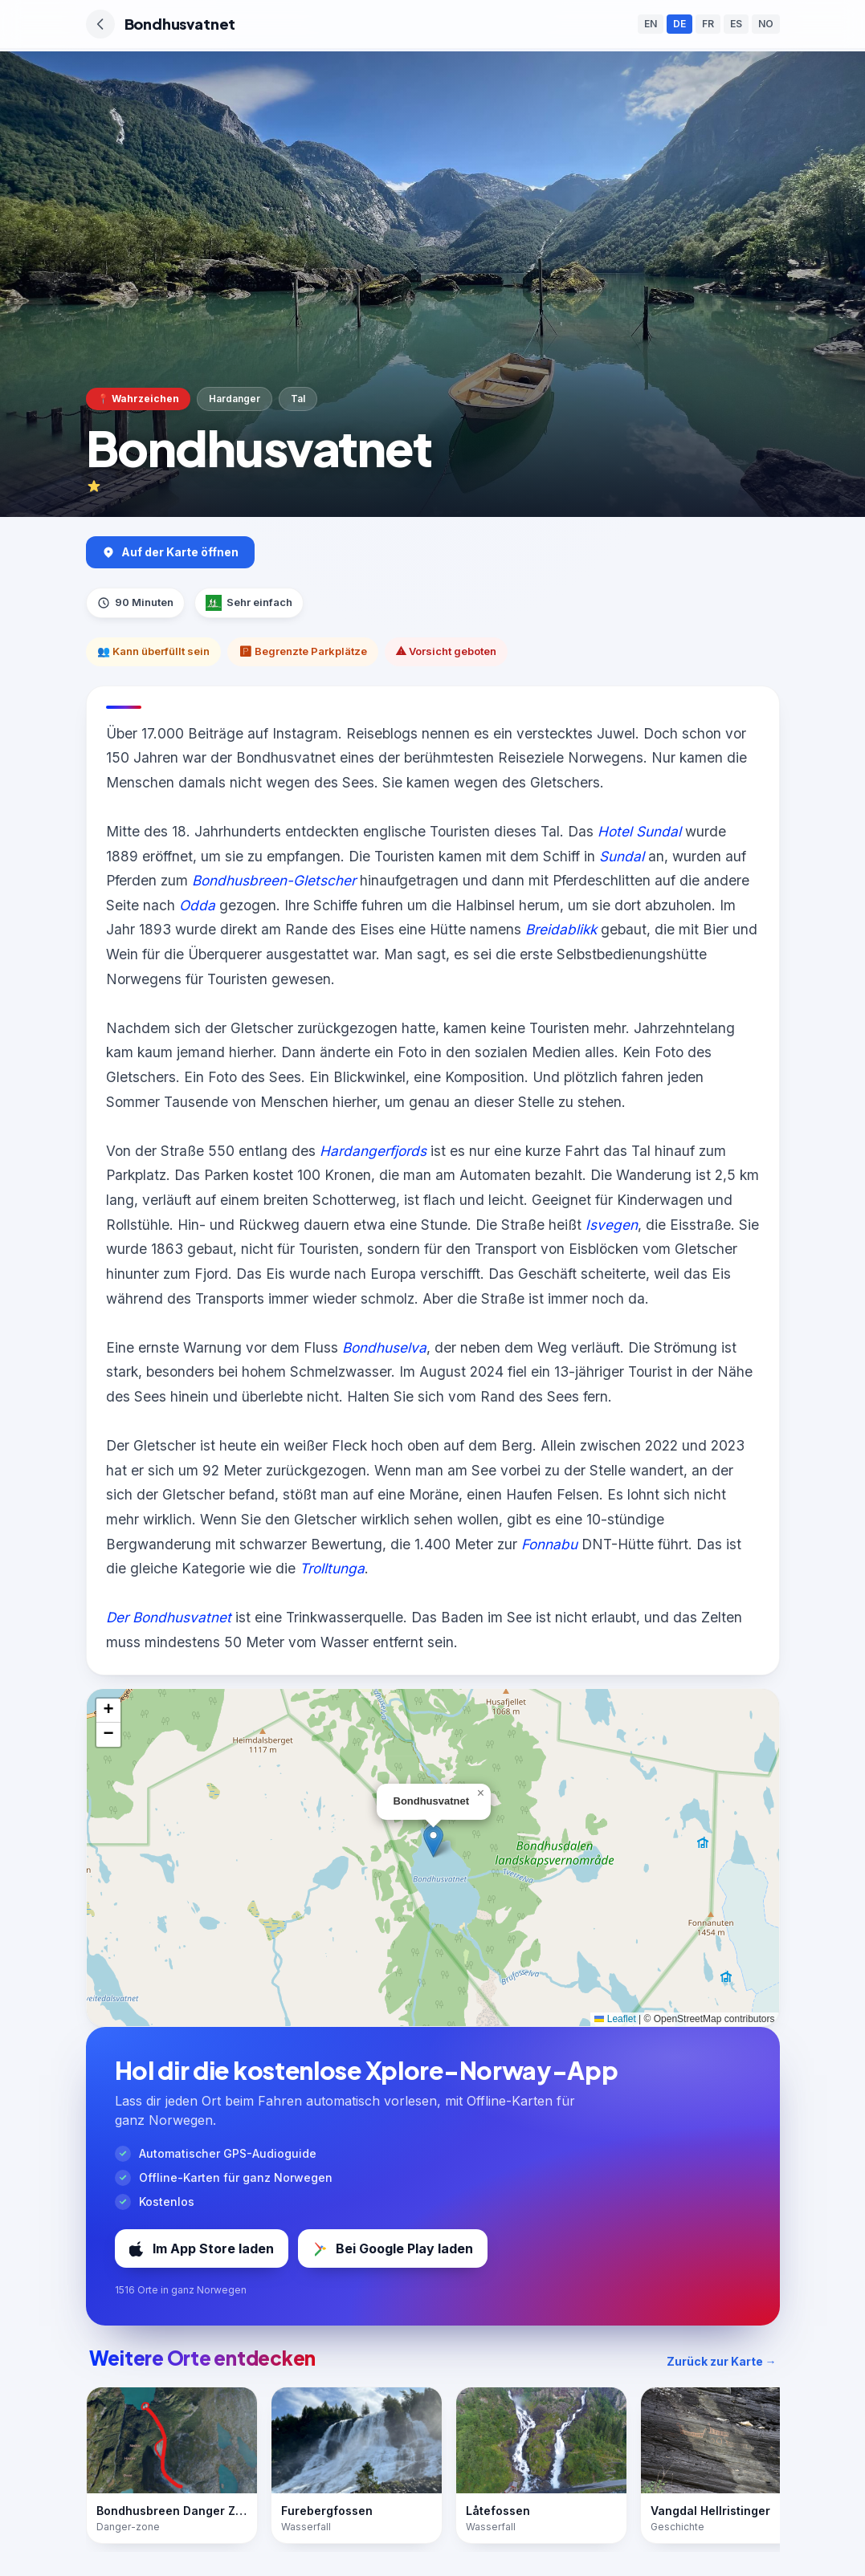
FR (708, 24)
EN (650, 24)
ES (736, 24)
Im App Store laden (201, 2248)
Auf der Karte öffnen (170, 552)
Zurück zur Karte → (722, 2361)
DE (679, 24)
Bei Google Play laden (392, 2248)
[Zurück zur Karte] (100, 24)
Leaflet (614, 2019)
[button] (433, 1841)
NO (765, 24)
